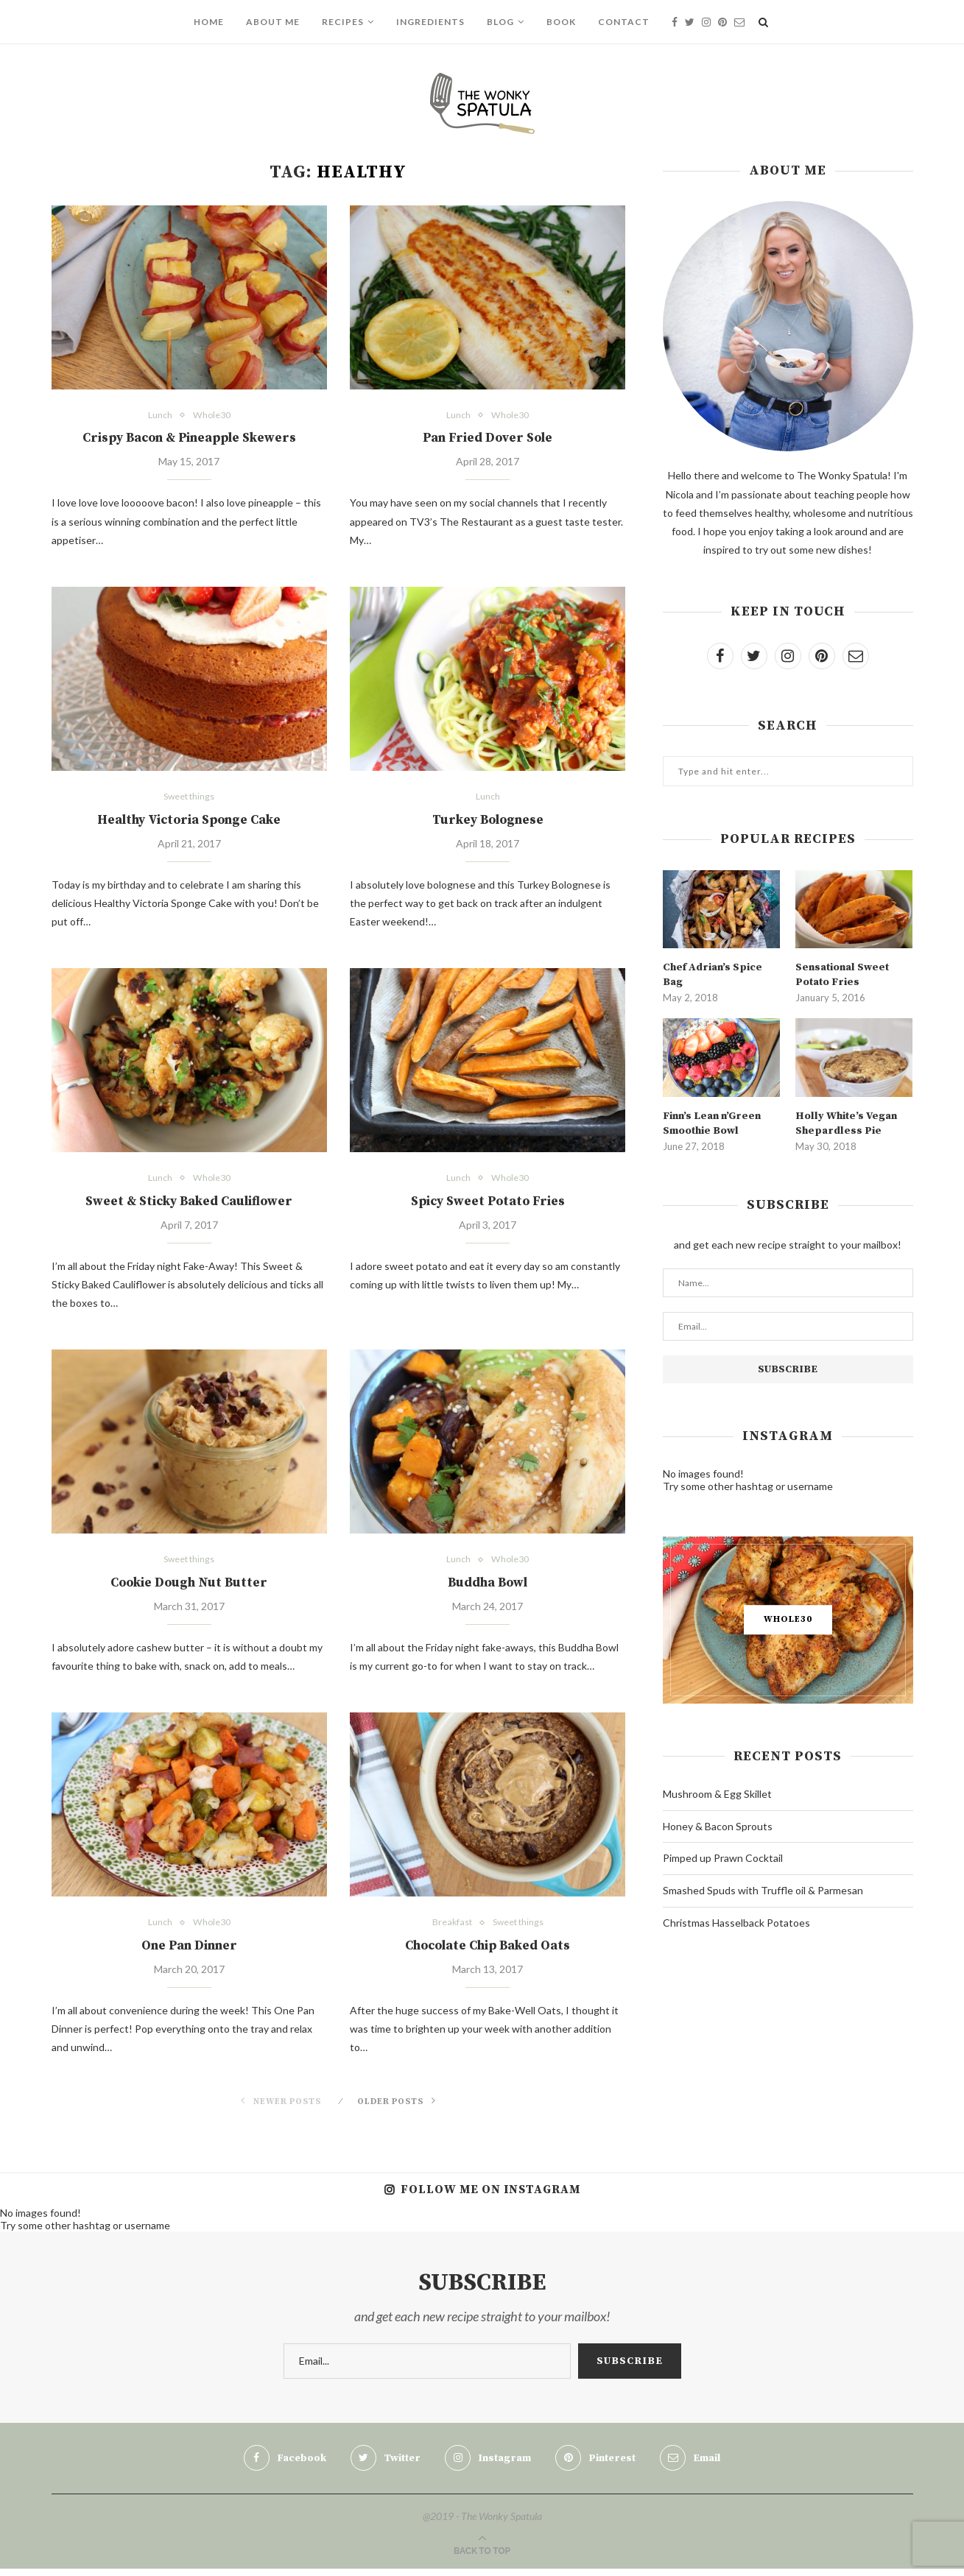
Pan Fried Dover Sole (487, 439)
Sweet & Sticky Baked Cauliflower (189, 1204)
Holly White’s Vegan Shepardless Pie (843, 1122)
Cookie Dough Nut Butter (189, 1587)
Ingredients (430, 21)
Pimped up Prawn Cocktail (723, 1856)
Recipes (343, 21)
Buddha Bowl (488, 1587)
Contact (624, 21)
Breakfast (450, 1927)
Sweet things (189, 798)
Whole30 (211, 415)
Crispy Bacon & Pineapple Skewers (189, 439)
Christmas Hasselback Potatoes (736, 1921)
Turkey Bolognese (487, 822)
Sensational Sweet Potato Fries (840, 974)
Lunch (159, 415)
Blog (500, 21)
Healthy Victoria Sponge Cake (189, 822)
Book (561, 21)
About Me (273, 21)
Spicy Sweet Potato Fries (488, 1204)
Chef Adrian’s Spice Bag (711, 974)
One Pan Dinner (189, 1952)
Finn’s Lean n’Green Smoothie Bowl (711, 1122)
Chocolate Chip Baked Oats (487, 1952)
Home (209, 21)
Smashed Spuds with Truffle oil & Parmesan (763, 1888)
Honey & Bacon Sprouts (718, 1824)
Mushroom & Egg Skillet (717, 1792)
